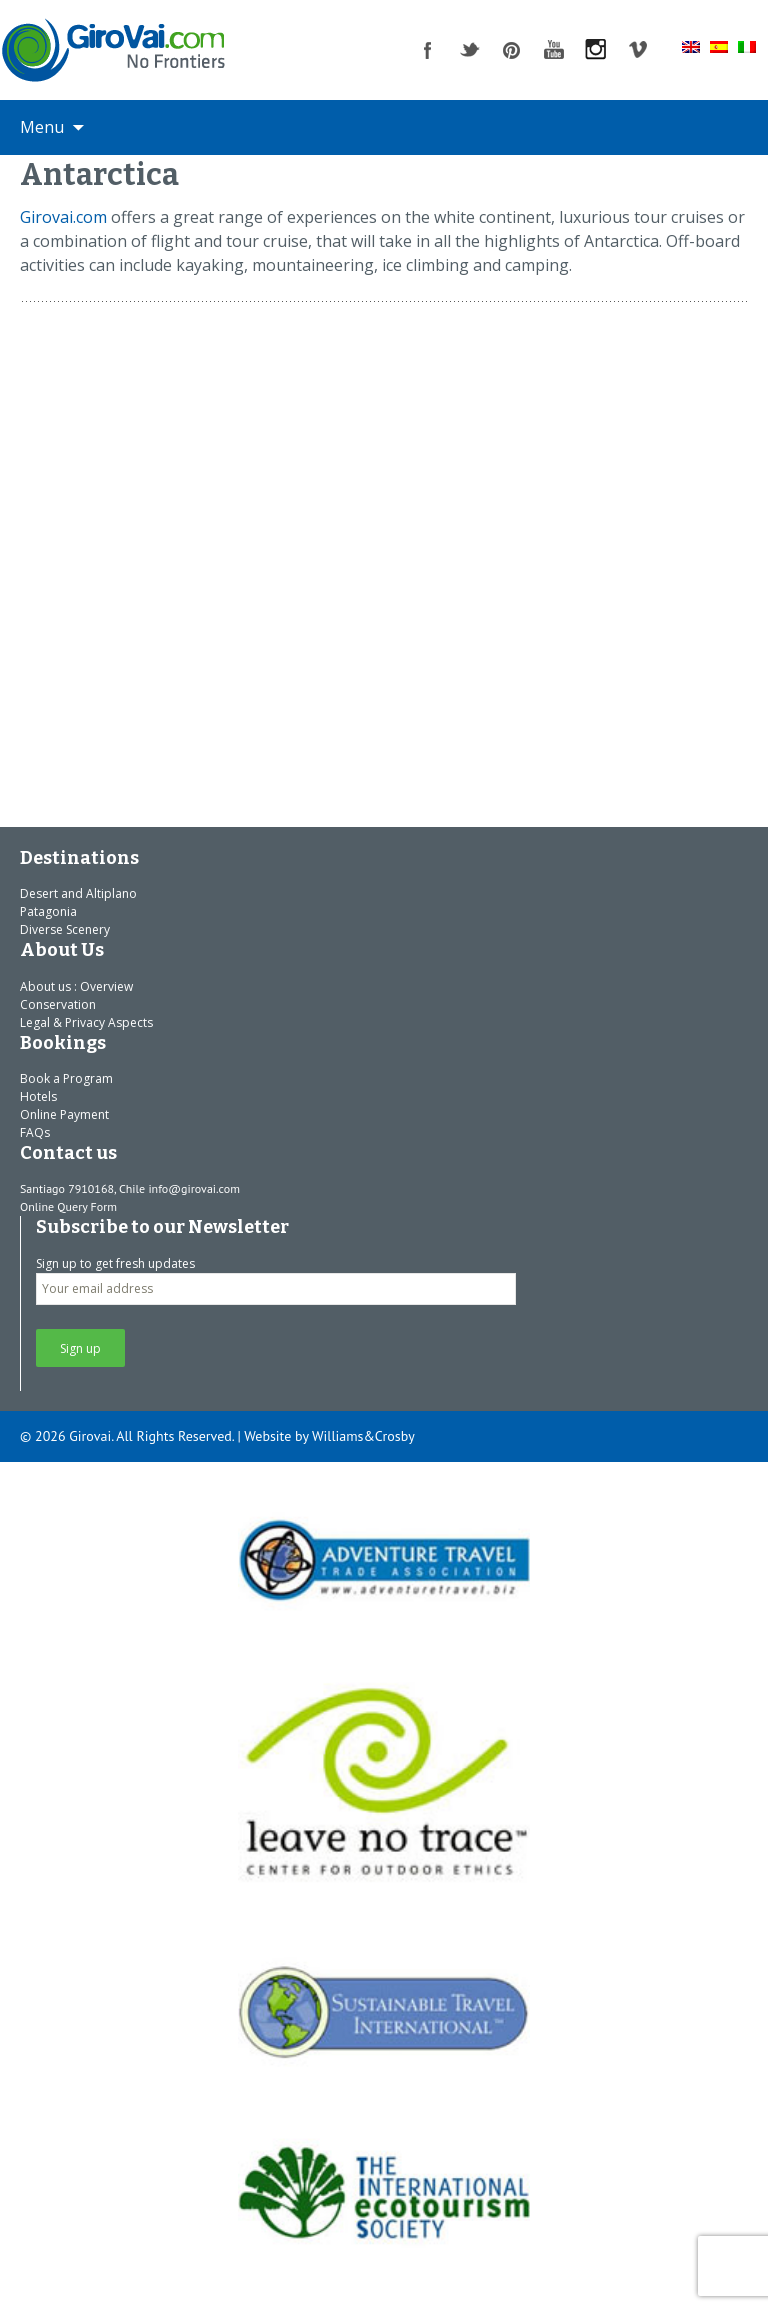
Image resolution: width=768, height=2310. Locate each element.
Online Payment (64, 1114)
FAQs (35, 1132)
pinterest (512, 50)
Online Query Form (68, 1206)
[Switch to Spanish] (719, 46)
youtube (554, 50)
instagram (596, 50)
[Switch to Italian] (747, 46)
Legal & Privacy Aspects (86, 1022)
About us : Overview (76, 986)
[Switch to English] (691, 46)
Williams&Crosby (363, 1436)
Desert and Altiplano (78, 893)
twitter (470, 50)
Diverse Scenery (65, 929)
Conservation (58, 1004)
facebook (428, 50)
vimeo (638, 50)
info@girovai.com (194, 1188)
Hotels (38, 1096)
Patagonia (48, 911)
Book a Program (66, 1078)
